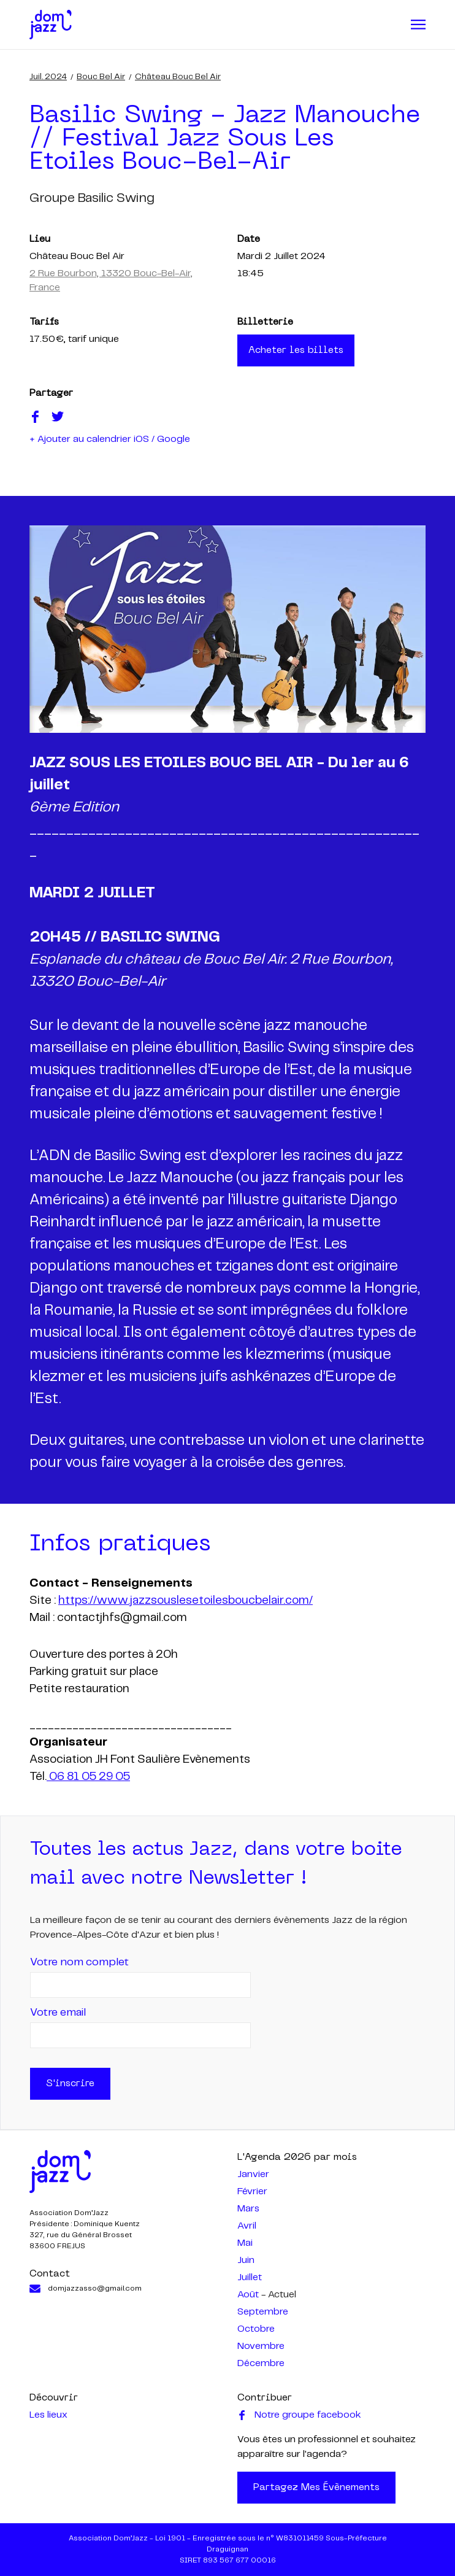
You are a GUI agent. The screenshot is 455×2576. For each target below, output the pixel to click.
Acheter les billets (295, 350)
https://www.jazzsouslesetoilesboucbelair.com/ (185, 1600)
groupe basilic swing (92, 198)
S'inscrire (70, 2084)
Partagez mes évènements (316, 2488)
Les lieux (48, 2414)
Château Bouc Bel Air (178, 76)
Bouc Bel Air (101, 76)
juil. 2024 (48, 76)
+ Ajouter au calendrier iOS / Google (109, 439)
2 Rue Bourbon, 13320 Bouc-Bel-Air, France (111, 281)
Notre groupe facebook (299, 2415)
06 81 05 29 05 (88, 1776)
